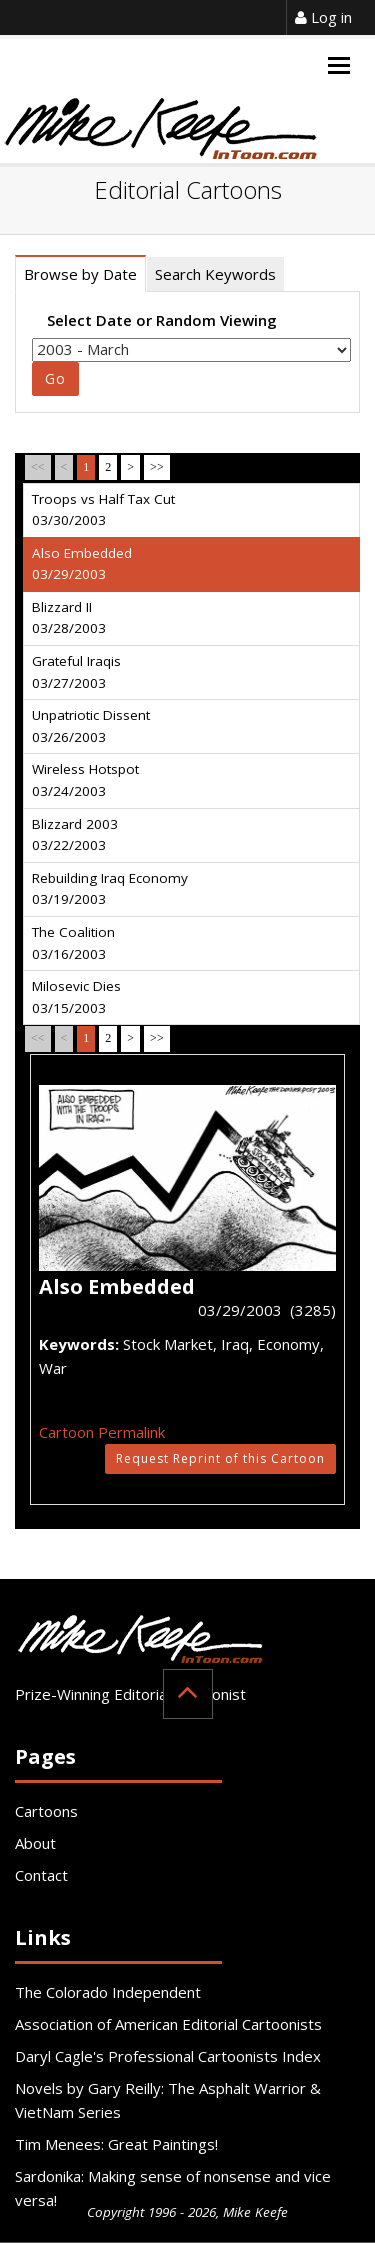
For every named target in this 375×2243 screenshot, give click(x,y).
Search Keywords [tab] (215, 274)
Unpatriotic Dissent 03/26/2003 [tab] (91, 726)
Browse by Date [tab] (80, 274)
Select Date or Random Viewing (162, 320)
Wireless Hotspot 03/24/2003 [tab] (85, 780)
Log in (323, 17)
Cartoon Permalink (102, 1432)
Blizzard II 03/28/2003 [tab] (69, 618)
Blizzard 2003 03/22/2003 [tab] (75, 835)
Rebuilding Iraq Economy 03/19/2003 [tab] (110, 889)
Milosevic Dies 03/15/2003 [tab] (76, 997)
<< (38, 467)
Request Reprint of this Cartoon (220, 1458)
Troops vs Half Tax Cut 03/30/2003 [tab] (103, 510)
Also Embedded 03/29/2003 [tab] (82, 564)
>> (157, 467)
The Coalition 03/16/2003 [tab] (73, 943)
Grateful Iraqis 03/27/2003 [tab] (76, 672)
